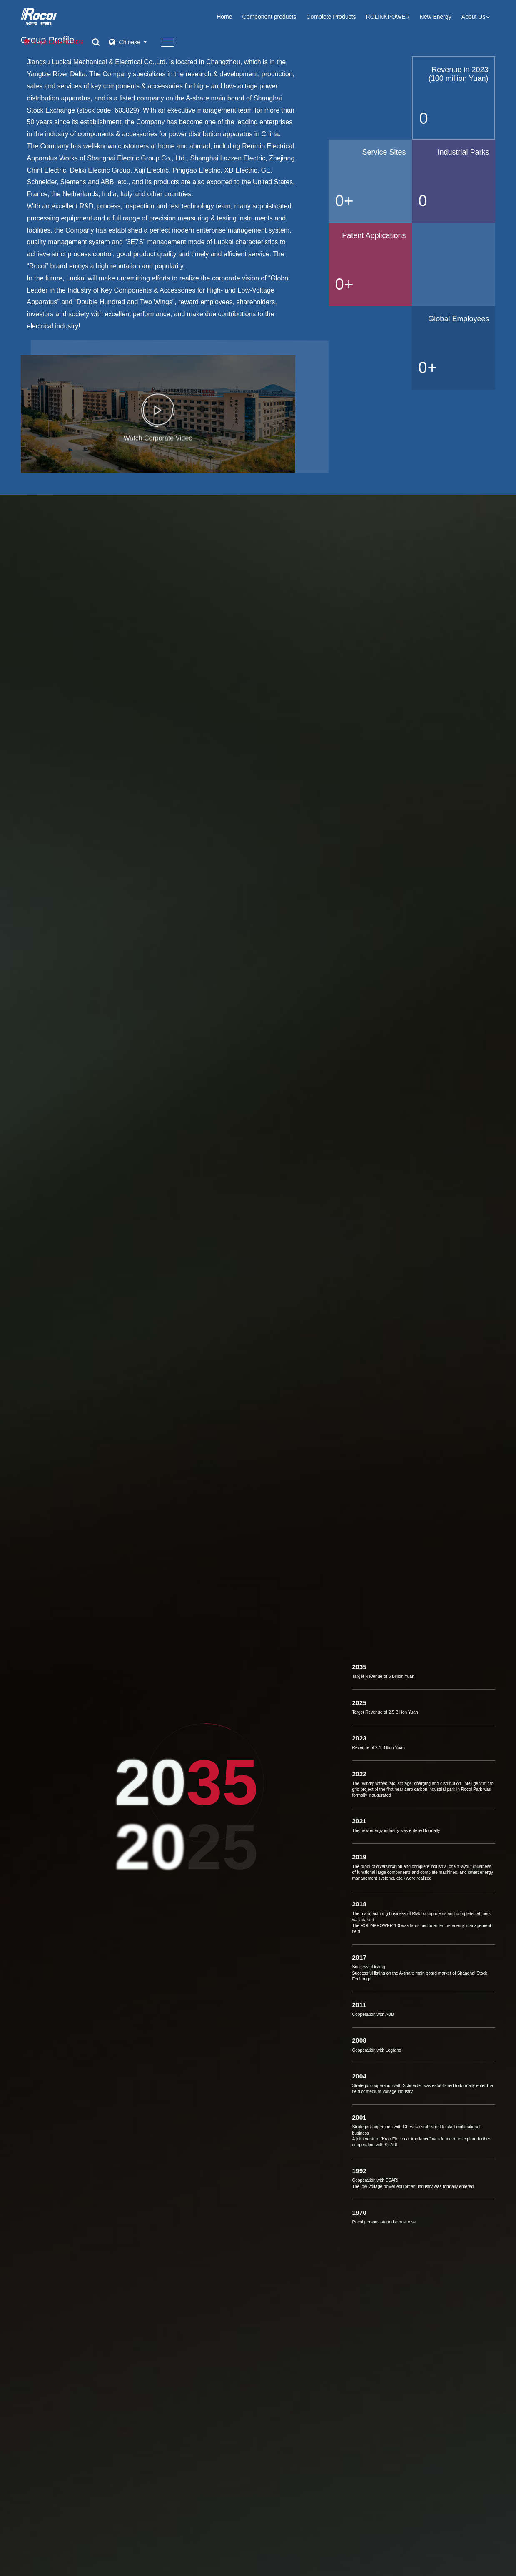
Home (224, 16)
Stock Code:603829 (52, 42)
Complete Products (331, 16)
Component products (269, 16)
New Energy (435, 16)
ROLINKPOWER (388, 16)
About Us (478, 16)
